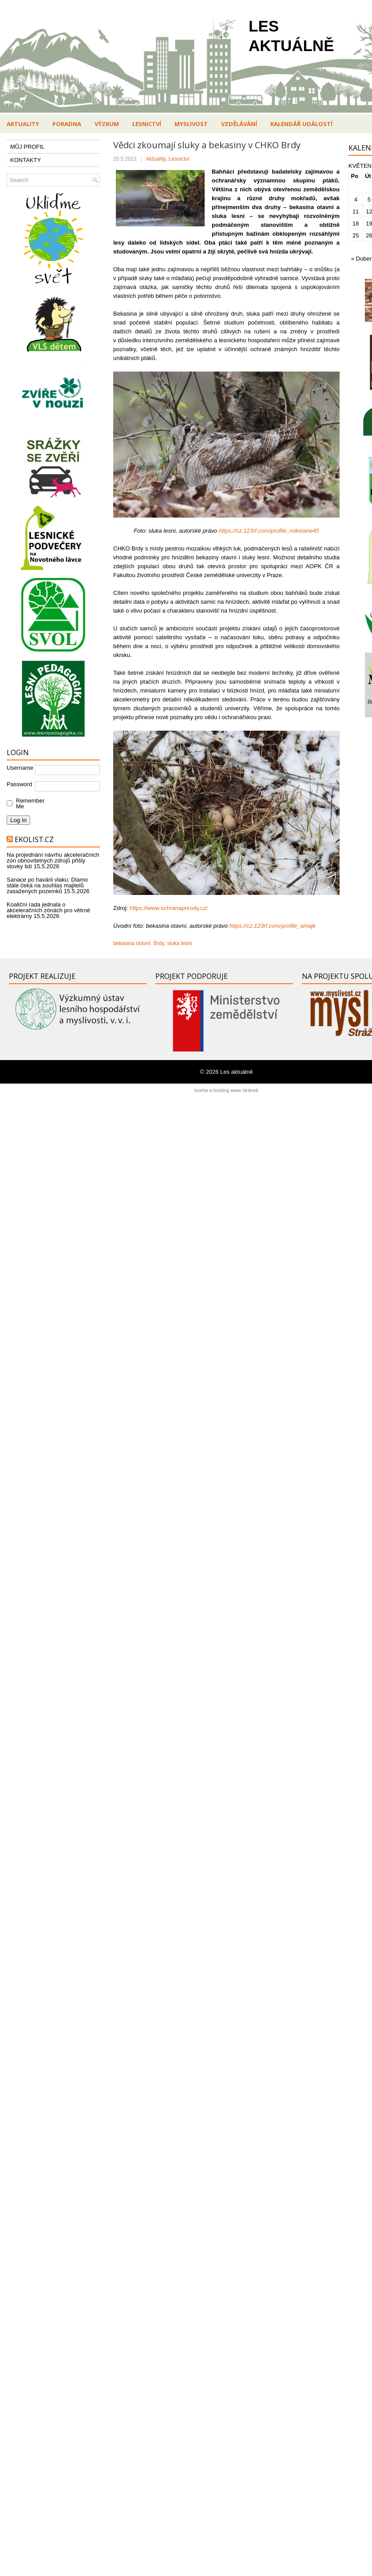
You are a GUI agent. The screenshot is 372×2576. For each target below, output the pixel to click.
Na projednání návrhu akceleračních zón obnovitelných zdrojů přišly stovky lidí (53, 860)
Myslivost (191, 124)
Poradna (66, 124)
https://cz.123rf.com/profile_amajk (273, 925)
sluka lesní (179, 943)
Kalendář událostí (301, 124)
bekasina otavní (131, 943)
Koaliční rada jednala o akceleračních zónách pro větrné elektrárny (48, 910)
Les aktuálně (236, 1071)
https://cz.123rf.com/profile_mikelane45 (269, 530)
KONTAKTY (25, 160)
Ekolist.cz (34, 839)
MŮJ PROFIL (27, 146)
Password (19, 784)
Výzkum (107, 124)
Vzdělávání (239, 124)
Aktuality (23, 124)
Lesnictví (146, 124)
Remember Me (28, 803)
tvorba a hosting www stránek (226, 1090)
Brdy (159, 943)
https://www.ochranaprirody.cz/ (169, 908)
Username (20, 768)
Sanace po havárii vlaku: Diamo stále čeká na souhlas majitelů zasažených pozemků (47, 885)
